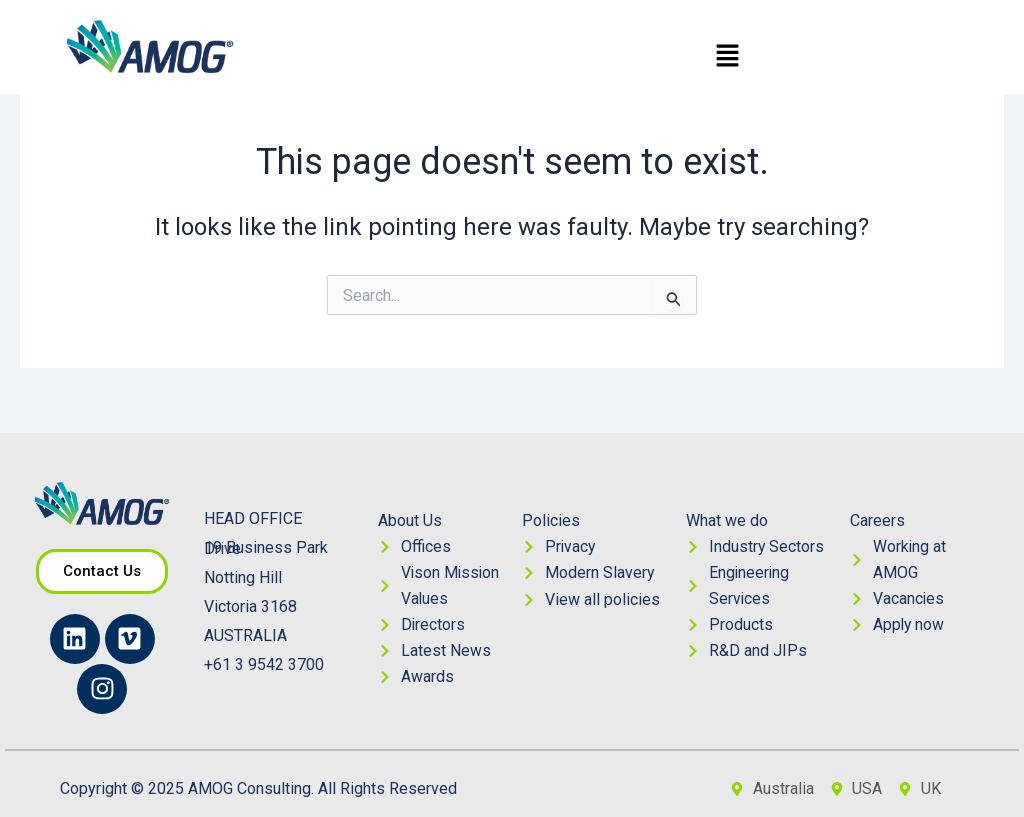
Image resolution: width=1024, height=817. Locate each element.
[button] (727, 57)
